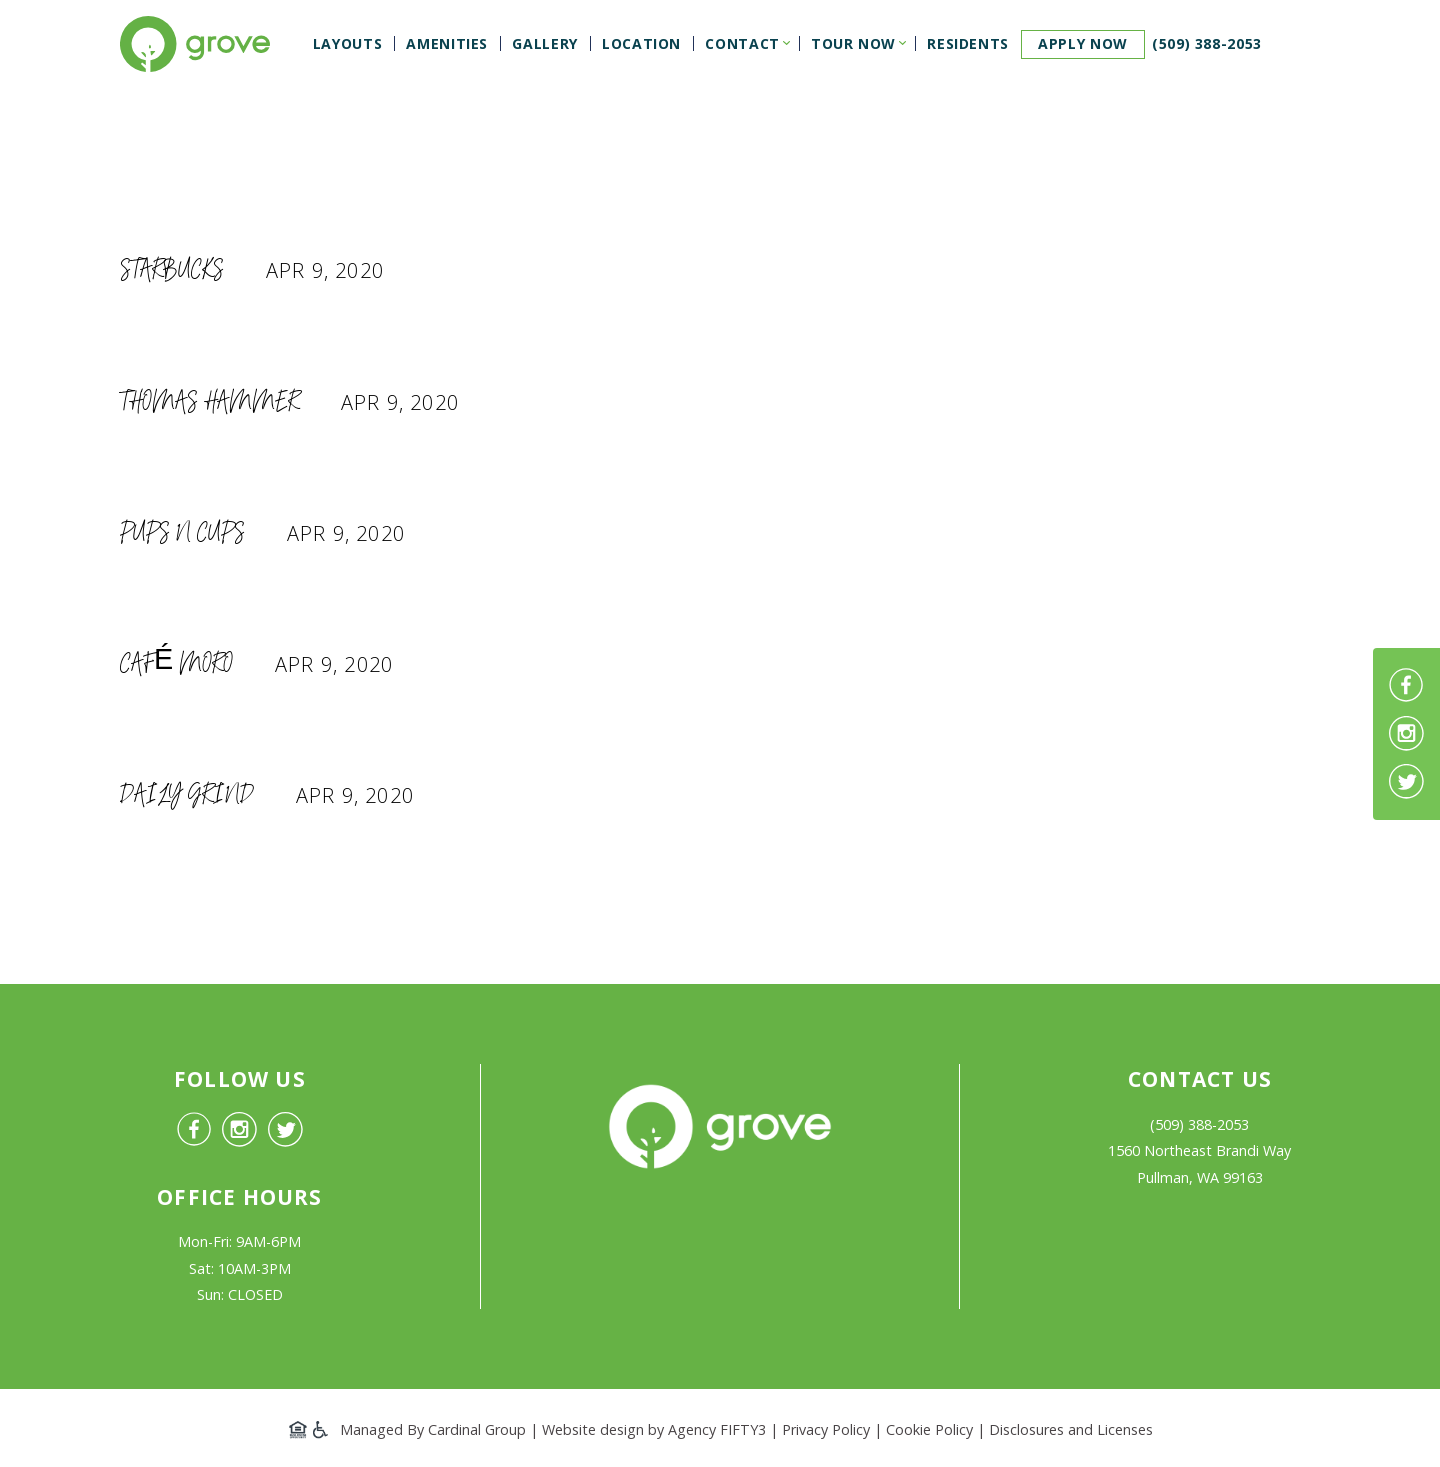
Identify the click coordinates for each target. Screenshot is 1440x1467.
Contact (742, 44)
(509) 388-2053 (1207, 44)
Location (641, 44)
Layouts (347, 44)
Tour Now (853, 44)
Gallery (544, 44)
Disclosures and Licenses (1071, 1429)
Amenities (447, 44)
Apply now (1083, 43)
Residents (968, 44)
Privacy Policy (826, 1429)
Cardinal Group (477, 1429)
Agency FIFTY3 (717, 1429)
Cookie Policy (929, 1429)
